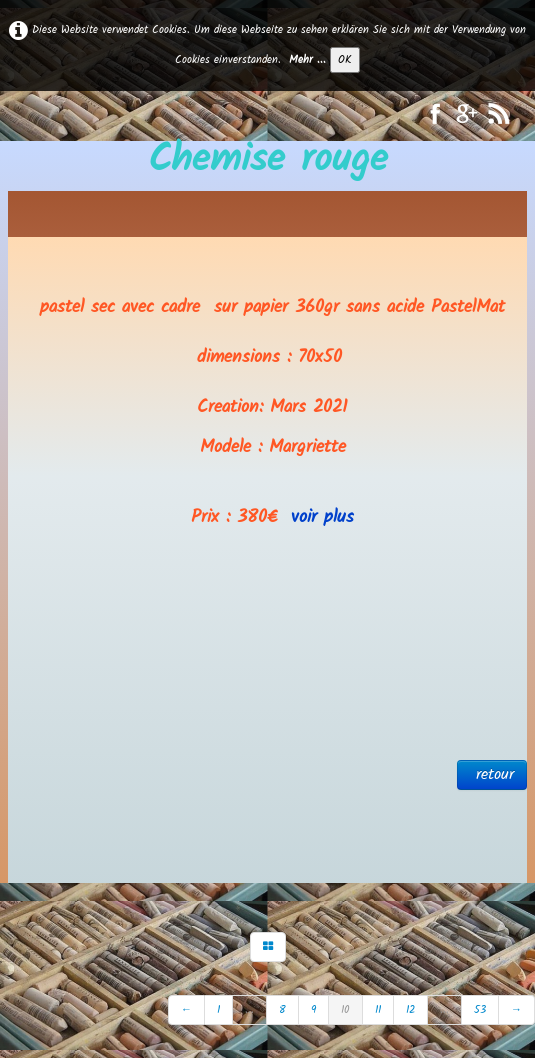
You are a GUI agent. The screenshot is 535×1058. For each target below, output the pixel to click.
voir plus (322, 517)
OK (345, 60)
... (249, 1010)
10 (345, 1010)
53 (480, 1010)
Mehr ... (307, 60)
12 (410, 1010)
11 (378, 1010)
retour (492, 774)
